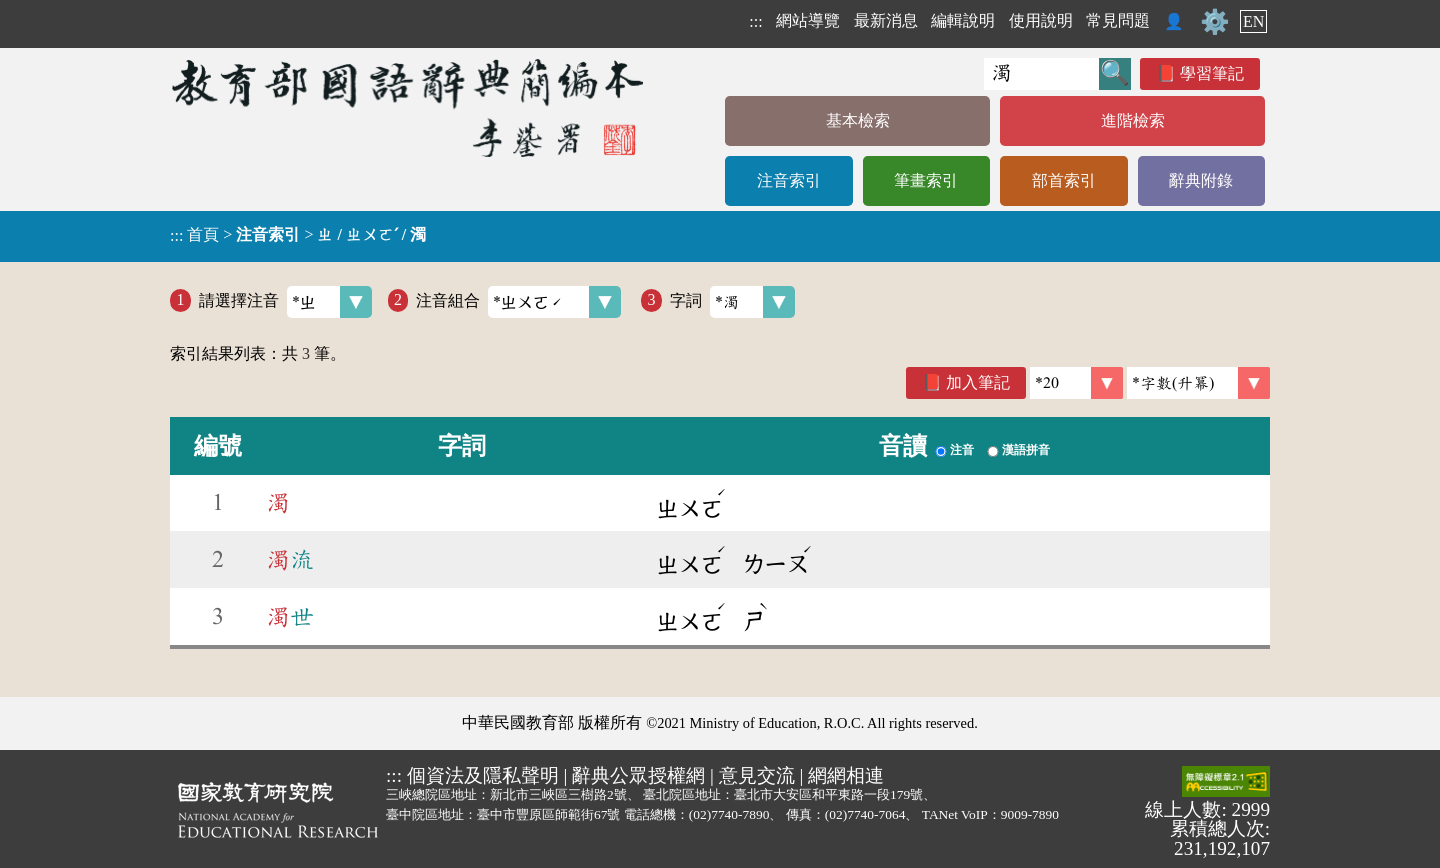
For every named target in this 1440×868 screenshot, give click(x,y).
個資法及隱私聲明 (483, 775)
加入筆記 (978, 382)
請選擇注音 (285, 302)
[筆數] (1076, 383)
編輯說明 (963, 20)
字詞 (732, 302)
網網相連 (846, 775)
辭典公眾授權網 (638, 775)
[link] (1198, 383)
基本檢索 (858, 120)
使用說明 (1041, 20)
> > (298, 235)
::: (755, 21)
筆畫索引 (926, 180)
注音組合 (518, 302)
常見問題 (1118, 20)
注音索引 (789, 180)
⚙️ (1215, 22)
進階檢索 (1133, 120)
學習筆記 (1212, 73)
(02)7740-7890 (729, 814)
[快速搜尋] (1041, 74)
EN (1253, 21)
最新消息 (886, 20)
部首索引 (1064, 180)
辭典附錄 (1201, 180)
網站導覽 (808, 20)
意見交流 (757, 775)
